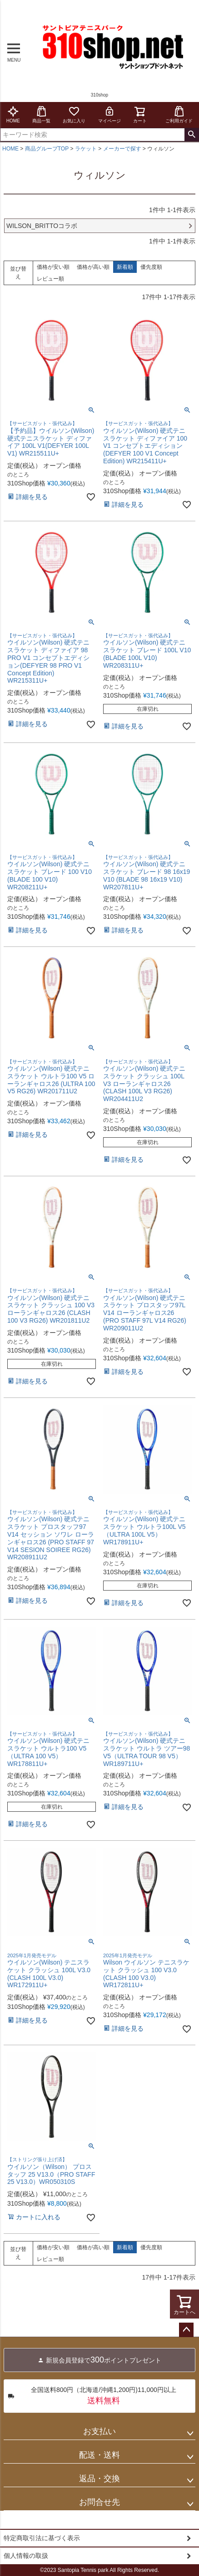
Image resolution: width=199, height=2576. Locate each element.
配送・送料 (99, 2455)
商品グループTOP (47, 149)
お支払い (99, 2431)
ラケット (86, 149)
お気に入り (74, 114)
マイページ (109, 114)
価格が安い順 (53, 267)
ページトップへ (186, 2330)
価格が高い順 (93, 267)
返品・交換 (99, 2478)
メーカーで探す (122, 149)
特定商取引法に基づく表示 (42, 2538)
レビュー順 (50, 279)
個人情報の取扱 (26, 2555)
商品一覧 (41, 114)
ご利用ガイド (179, 114)
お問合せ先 (99, 2502)
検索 (191, 134)
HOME (13, 114)
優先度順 (151, 267)
